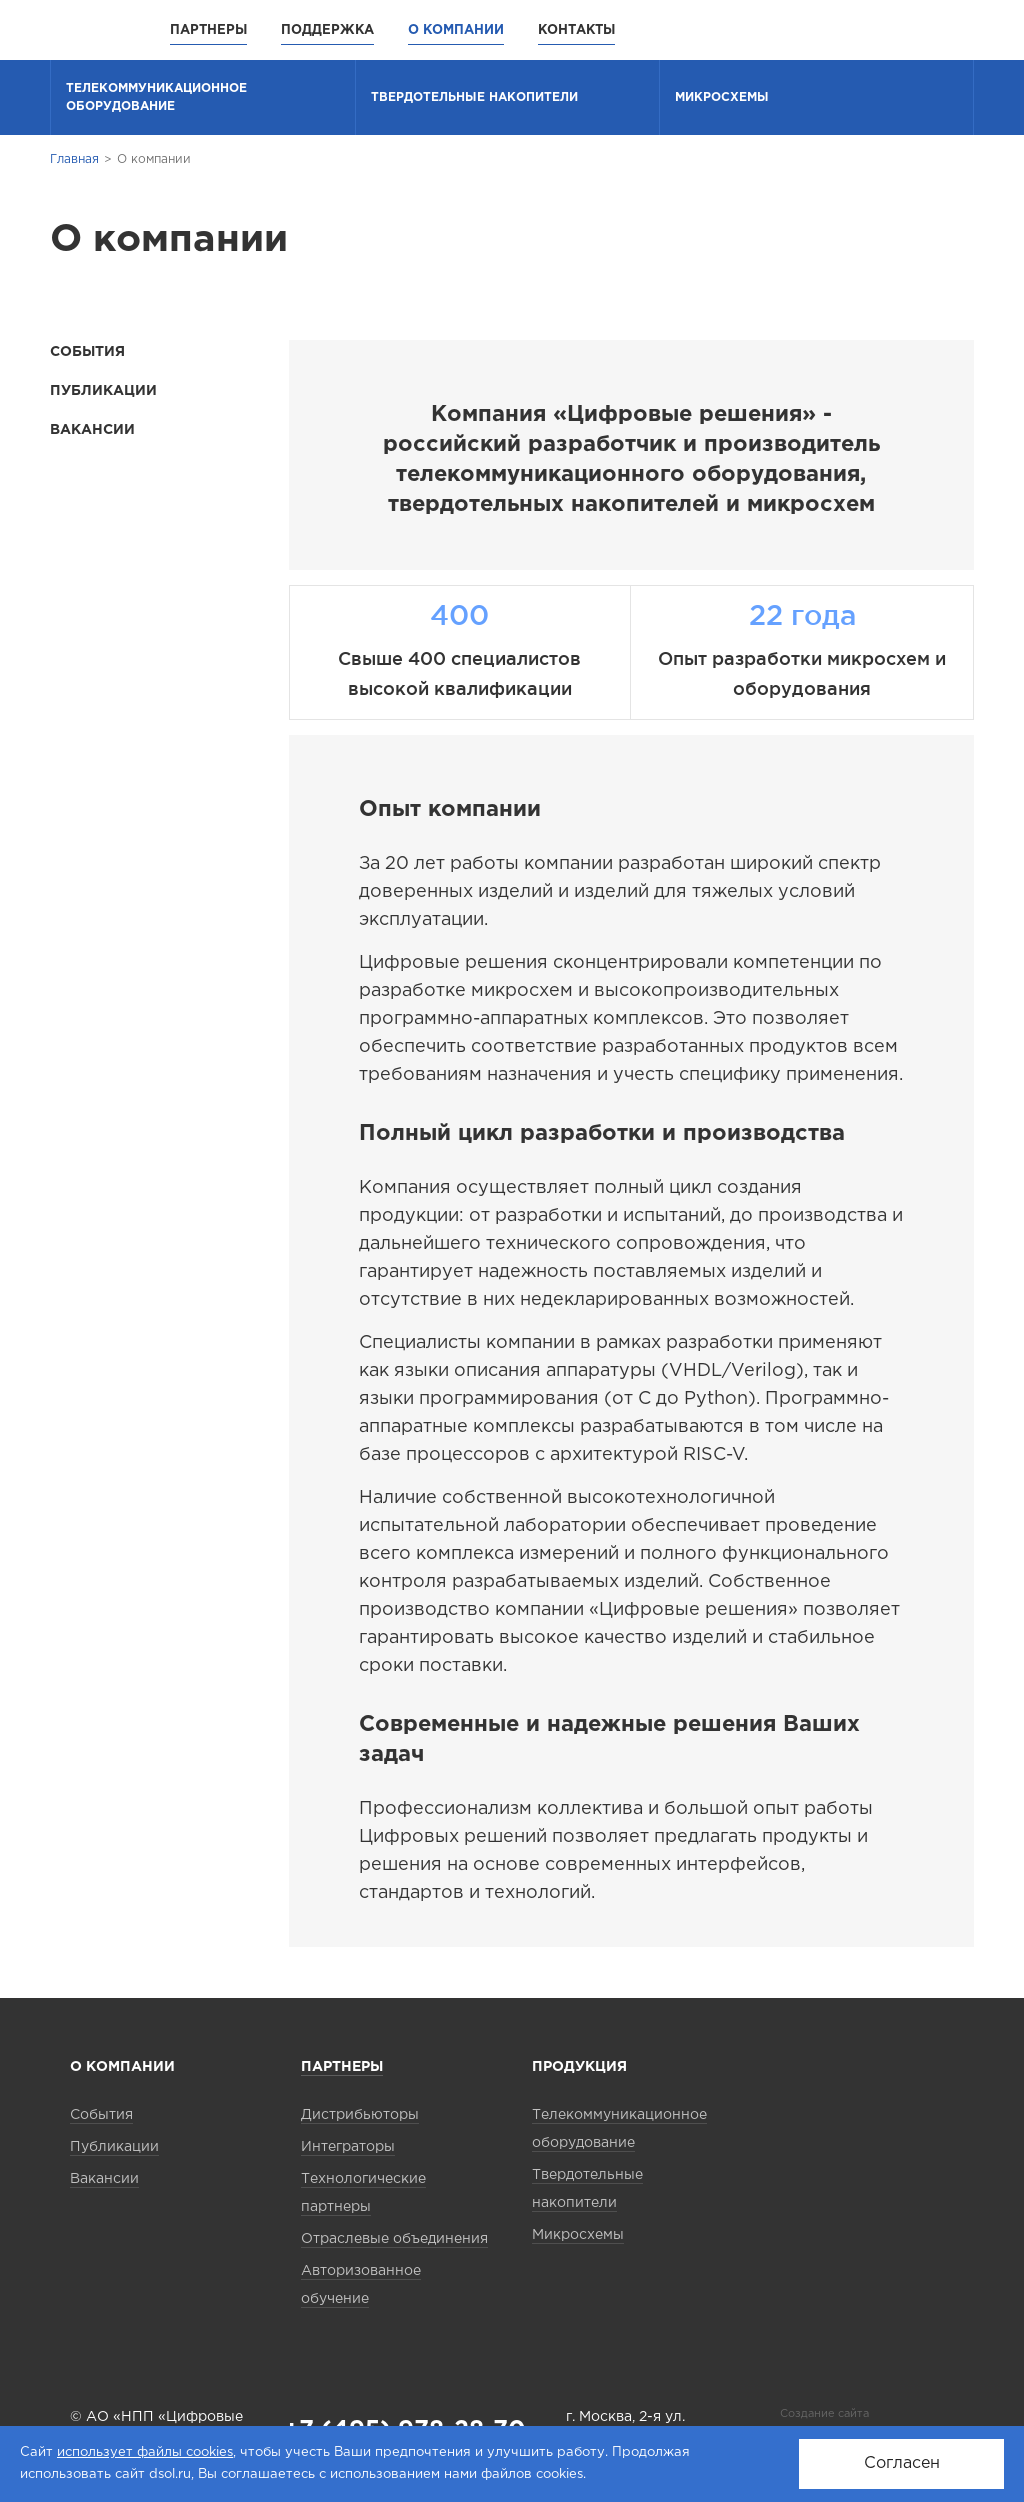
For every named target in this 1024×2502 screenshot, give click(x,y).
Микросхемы (722, 97)
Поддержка (327, 30)
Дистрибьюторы (360, 2115)
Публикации (103, 391)
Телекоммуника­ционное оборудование (156, 97)
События (87, 352)
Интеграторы (348, 2147)
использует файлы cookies (145, 2452)
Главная (74, 159)
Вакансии (92, 430)
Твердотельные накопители (474, 97)
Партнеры (208, 30)
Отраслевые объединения (394, 2239)
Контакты (576, 30)
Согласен (902, 2463)
